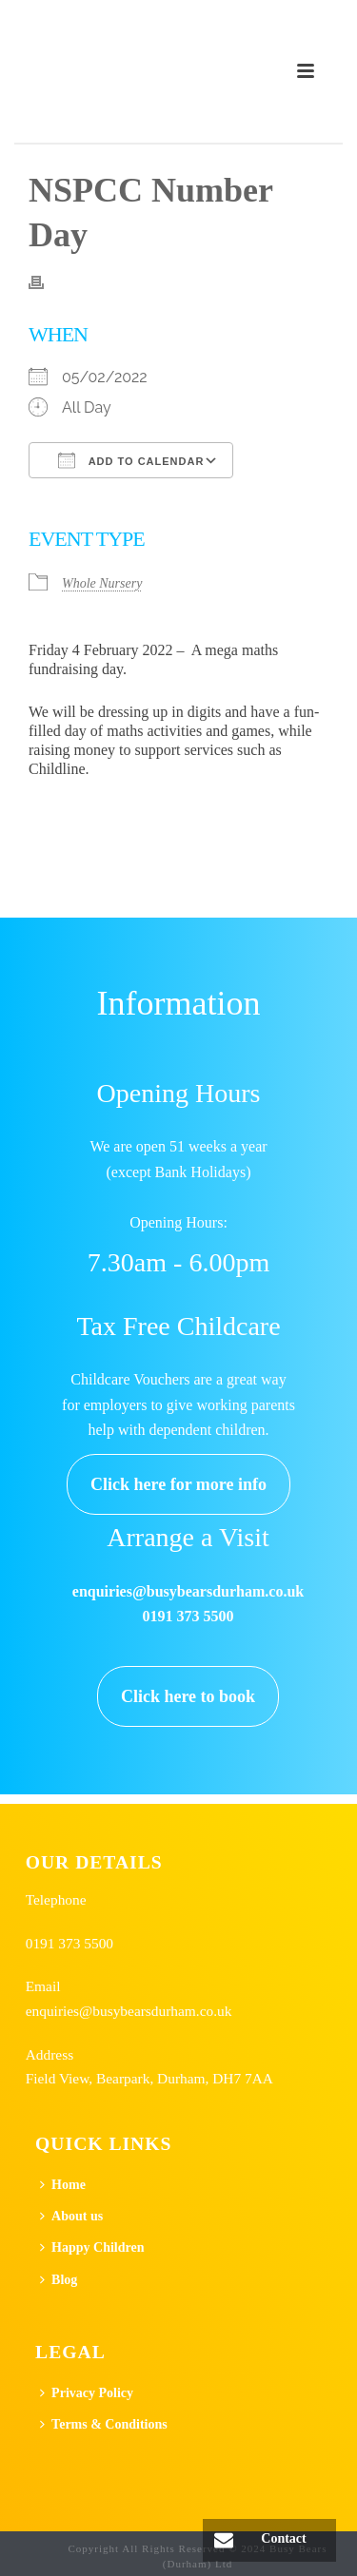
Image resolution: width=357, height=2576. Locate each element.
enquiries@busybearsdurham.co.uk (129, 2011)
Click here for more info (178, 1484)
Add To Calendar (131, 460)
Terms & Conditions (104, 2424)
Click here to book (188, 1696)
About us (71, 2216)
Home (63, 2185)
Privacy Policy (86, 2393)
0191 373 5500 (69, 1943)
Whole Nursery (102, 583)
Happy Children (92, 2247)
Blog (58, 2280)
